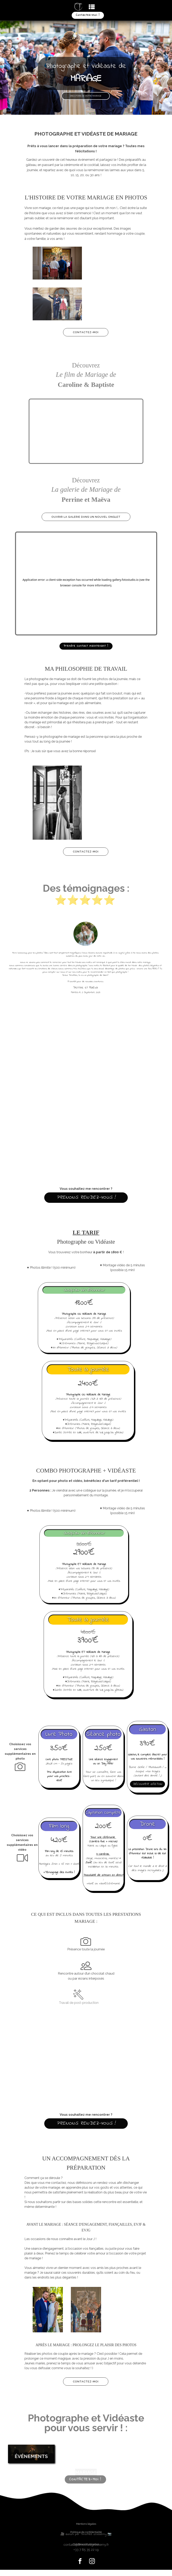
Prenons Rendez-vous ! (86, 1197)
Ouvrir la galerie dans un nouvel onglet (86, 516)
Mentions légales (86, 2523)
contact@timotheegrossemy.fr (86, 2545)
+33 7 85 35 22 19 (86, 2550)
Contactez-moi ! (88, 15)
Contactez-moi (86, 332)
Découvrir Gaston (147, 1784)
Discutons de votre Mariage (85, 96)
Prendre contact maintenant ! (86, 664)
